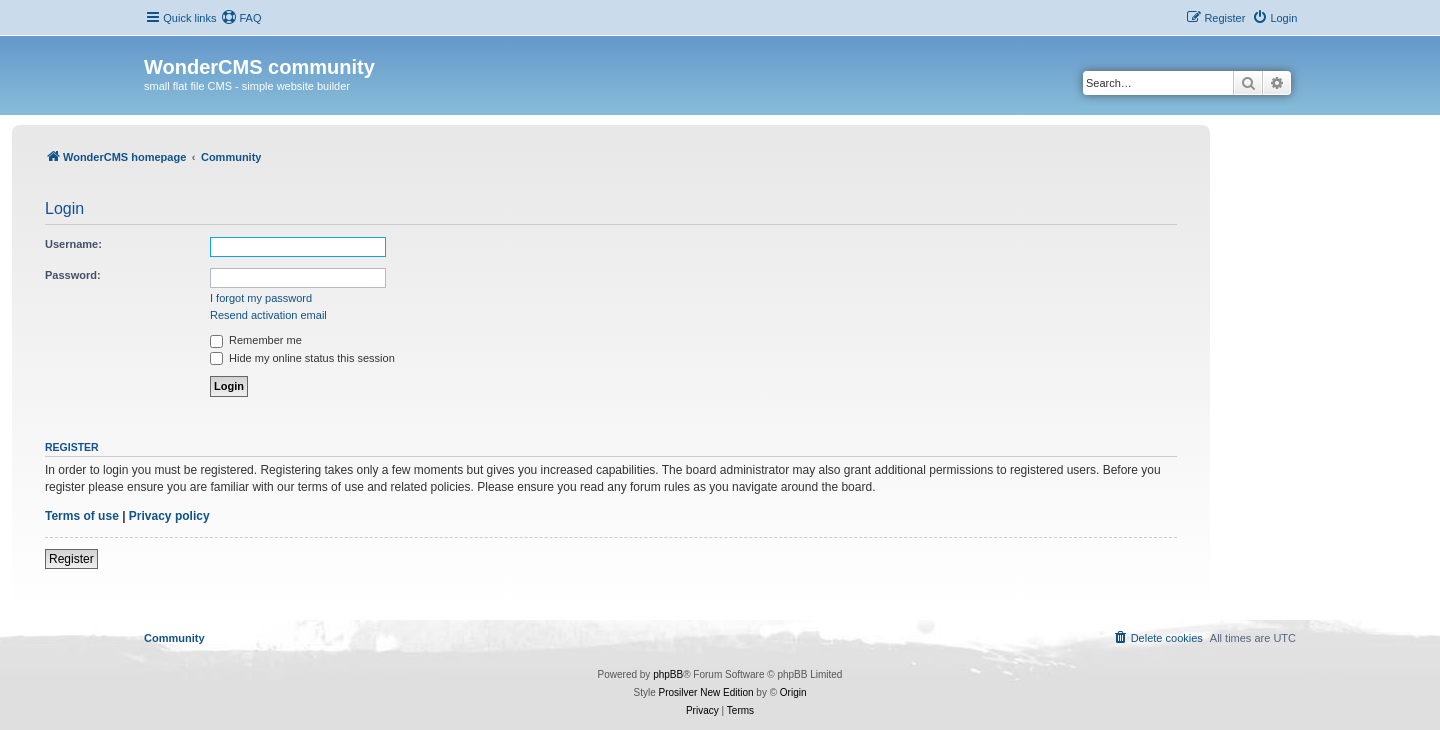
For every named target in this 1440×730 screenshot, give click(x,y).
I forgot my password (261, 298)
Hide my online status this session (302, 358)
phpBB (668, 674)
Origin (793, 692)
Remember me (256, 340)
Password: (73, 275)
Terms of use (82, 516)
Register (71, 559)
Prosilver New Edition (706, 692)
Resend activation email (268, 315)
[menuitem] (241, 18)
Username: (73, 244)
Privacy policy (169, 516)
